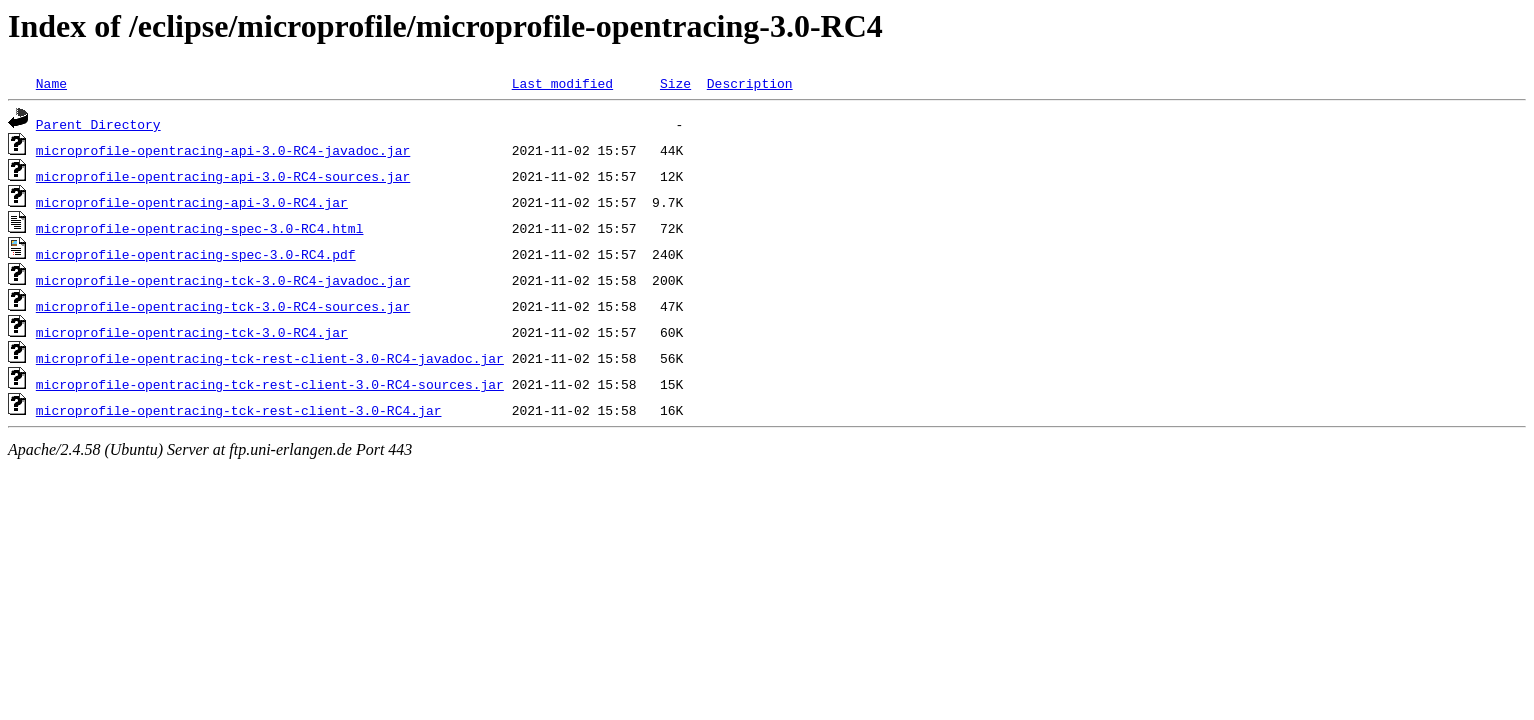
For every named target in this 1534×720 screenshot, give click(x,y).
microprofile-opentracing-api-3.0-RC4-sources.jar (223, 176)
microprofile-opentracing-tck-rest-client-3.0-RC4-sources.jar (270, 384)
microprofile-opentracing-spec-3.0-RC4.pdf (196, 254)
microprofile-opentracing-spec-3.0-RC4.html (200, 228)
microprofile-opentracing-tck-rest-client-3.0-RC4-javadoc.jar (270, 358)
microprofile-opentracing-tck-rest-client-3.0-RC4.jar (239, 410)
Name (51, 83)
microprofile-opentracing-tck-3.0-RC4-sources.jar (223, 306)
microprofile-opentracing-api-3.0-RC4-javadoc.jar (223, 150)
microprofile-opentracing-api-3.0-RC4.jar (192, 202)
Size (675, 83)
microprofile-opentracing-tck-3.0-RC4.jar (192, 332)
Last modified (562, 83)
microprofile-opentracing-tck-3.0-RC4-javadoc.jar (223, 280)
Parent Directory (98, 124)
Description (750, 83)
